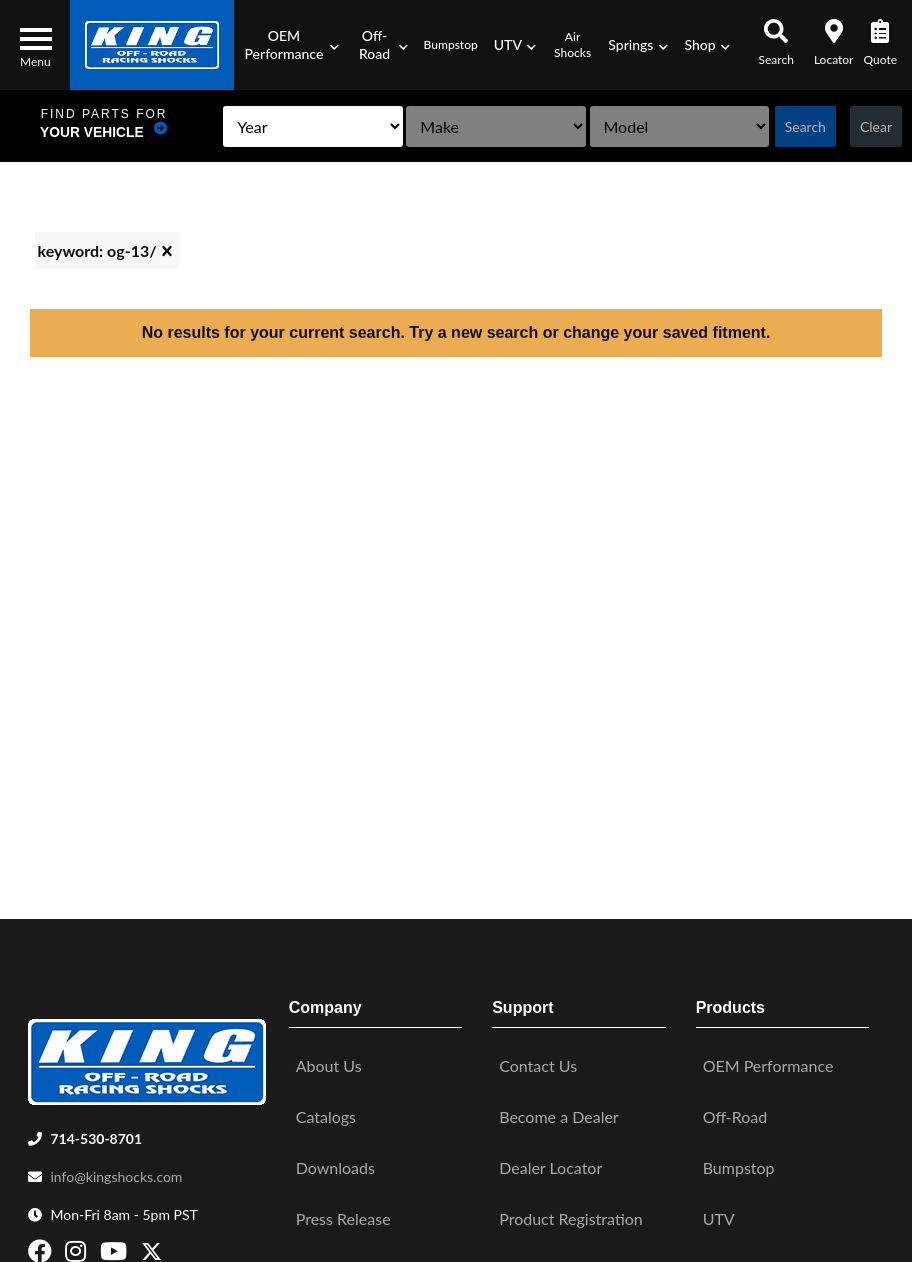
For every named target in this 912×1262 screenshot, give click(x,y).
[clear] (167, 251)
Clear (874, 126)
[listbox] (288, 126)
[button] (290, 45)
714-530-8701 (96, 1133)
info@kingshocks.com (116, 1171)
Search (802, 126)
